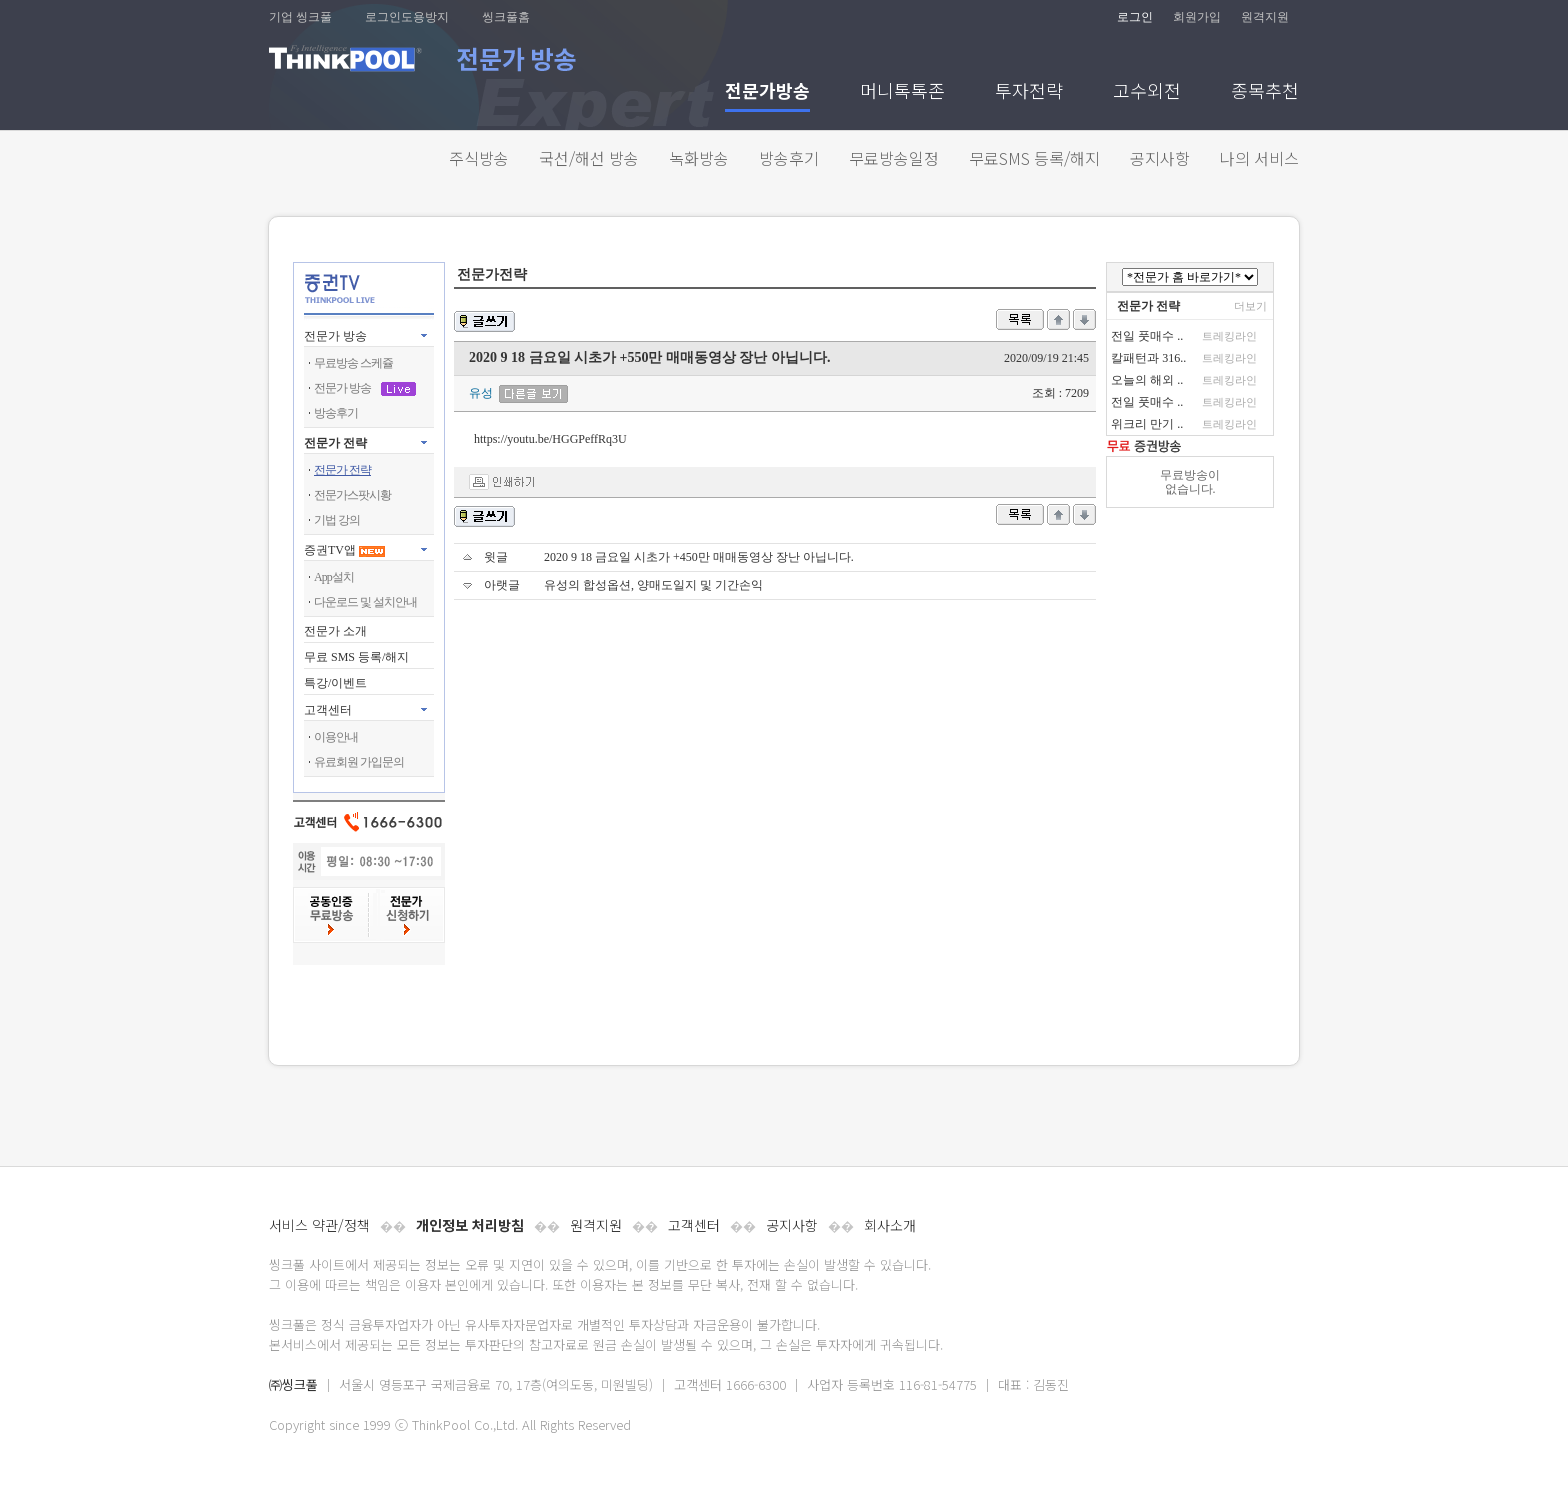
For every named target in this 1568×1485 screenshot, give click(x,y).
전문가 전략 (335, 443)
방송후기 (789, 158)
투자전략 (1029, 92)
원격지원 (1265, 17)
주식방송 (479, 158)
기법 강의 (337, 520)
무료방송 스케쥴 (353, 363)
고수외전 (1147, 92)
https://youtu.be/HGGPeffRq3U (550, 439)
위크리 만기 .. (1147, 424)
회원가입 (1197, 17)
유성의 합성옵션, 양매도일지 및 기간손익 (653, 585)
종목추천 (1265, 92)
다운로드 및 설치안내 (365, 602)
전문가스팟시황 (352, 495)
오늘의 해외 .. (1147, 380)
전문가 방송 (335, 336)
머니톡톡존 (902, 92)
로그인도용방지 (407, 17)
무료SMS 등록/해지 (1034, 158)
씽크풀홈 (506, 17)
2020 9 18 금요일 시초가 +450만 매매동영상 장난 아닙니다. (699, 557)
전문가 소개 (335, 631)
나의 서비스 (1259, 158)
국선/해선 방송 (589, 158)
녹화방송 (699, 158)
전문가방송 (767, 92)
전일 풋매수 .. (1147, 336)
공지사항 (1160, 158)
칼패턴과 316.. (1148, 358)
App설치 (334, 577)
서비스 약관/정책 (319, 1225)
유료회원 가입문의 (359, 762)
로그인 (1135, 17)
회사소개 (890, 1225)
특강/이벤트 (335, 683)
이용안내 (336, 737)
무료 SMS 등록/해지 (356, 657)
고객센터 (694, 1225)
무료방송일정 (894, 158)
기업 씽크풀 (300, 17)
